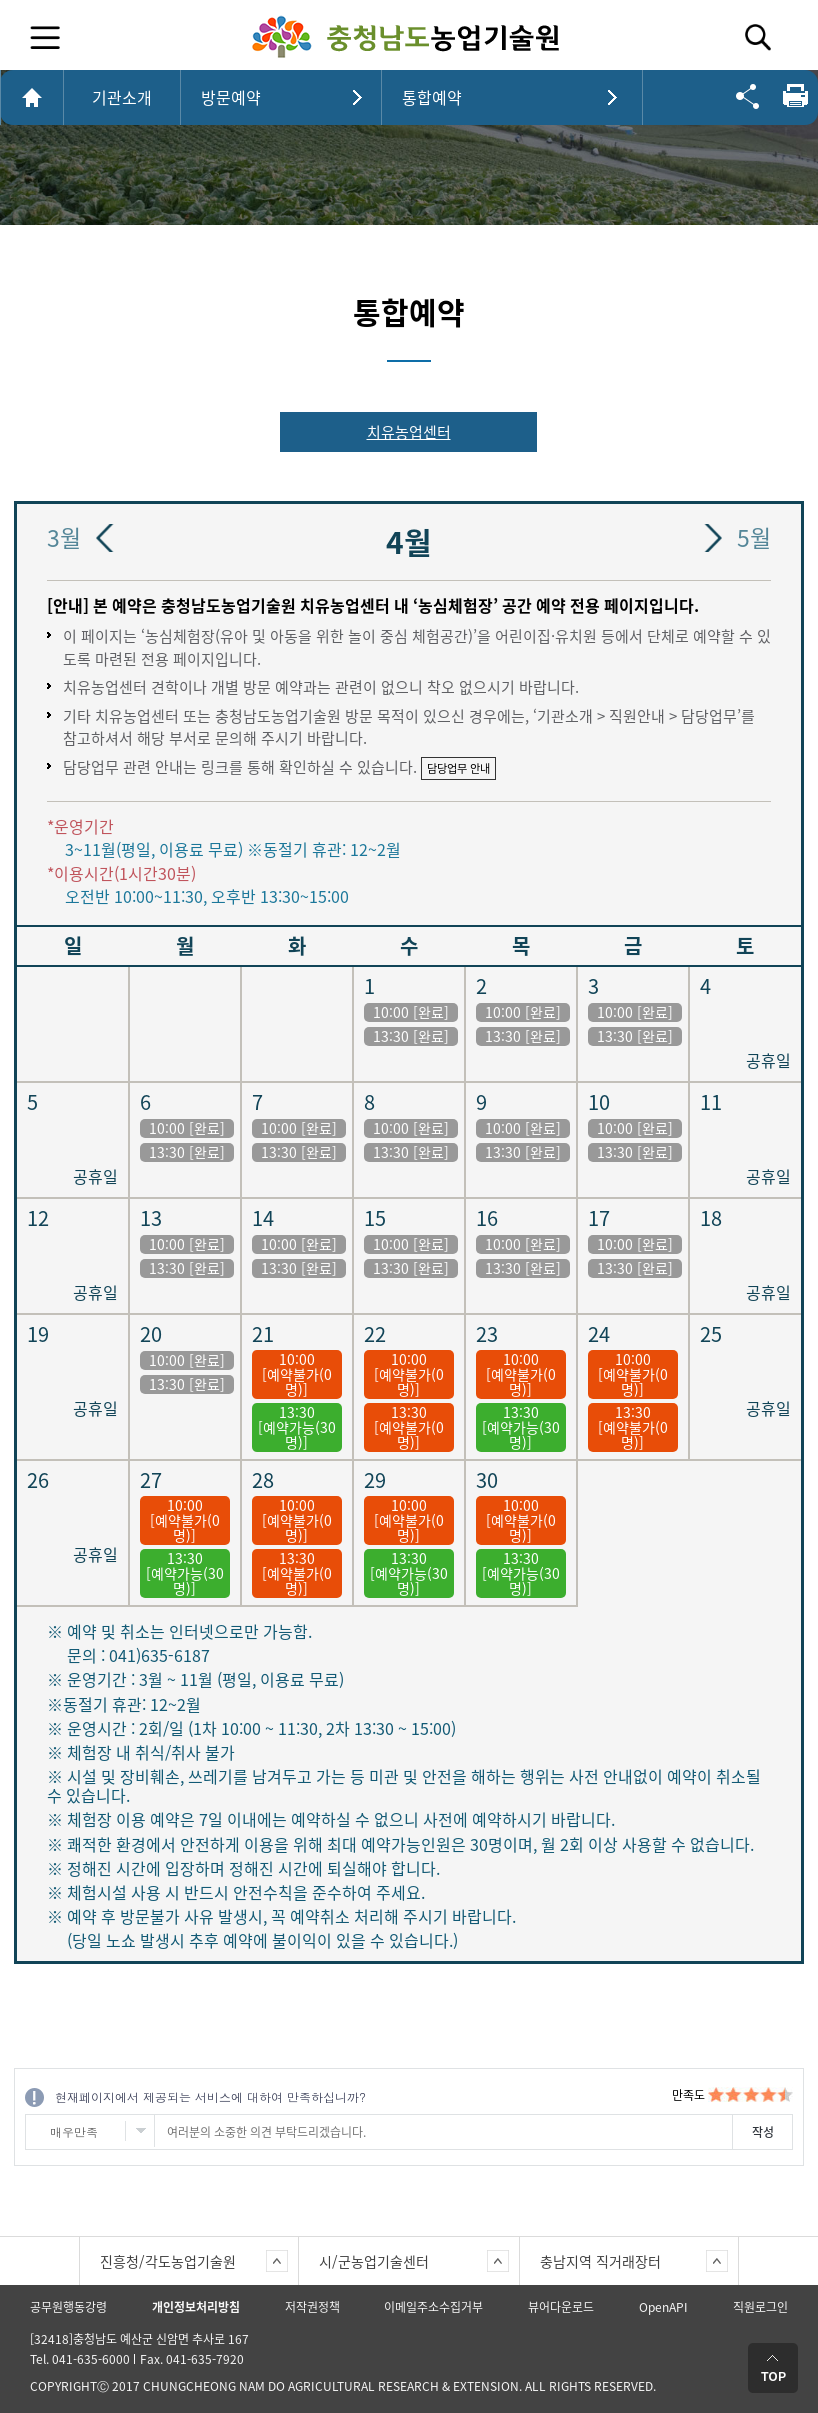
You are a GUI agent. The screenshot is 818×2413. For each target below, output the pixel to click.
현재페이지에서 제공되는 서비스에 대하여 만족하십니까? (210, 2096)
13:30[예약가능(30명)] (297, 1427)
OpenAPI (663, 2307)
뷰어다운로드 (561, 2307)
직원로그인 (760, 2307)
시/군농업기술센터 (374, 2261)
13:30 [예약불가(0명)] (409, 1427)
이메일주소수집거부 (433, 2307)
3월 (64, 538)
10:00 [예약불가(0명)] (297, 1374)
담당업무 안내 (458, 768)
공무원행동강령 (68, 2307)
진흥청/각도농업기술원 (168, 2261)
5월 (754, 538)
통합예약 (432, 97)
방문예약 (231, 97)
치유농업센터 (409, 432)
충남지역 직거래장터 (600, 2261)
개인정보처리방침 (196, 2307)
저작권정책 (312, 2307)
